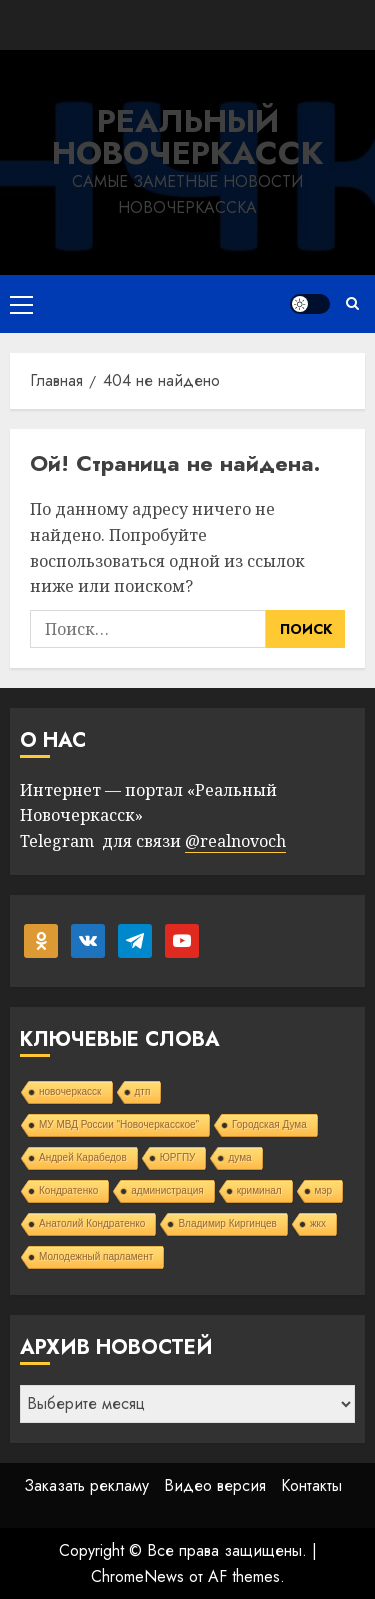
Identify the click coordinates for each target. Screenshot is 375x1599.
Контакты (311, 1485)
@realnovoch (235, 841)
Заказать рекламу (86, 1485)
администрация (167, 1190)
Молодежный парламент (96, 1256)
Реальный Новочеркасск (187, 137)
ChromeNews (137, 1576)
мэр (324, 1190)
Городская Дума (269, 1124)
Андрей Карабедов (83, 1157)
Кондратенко (68, 1190)
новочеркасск (70, 1091)
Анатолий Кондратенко (92, 1223)
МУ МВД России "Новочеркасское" (119, 1124)
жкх (318, 1223)
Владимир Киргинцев (227, 1223)
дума (239, 1157)
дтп (143, 1091)
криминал (259, 1190)
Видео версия (215, 1485)
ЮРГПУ (178, 1157)
